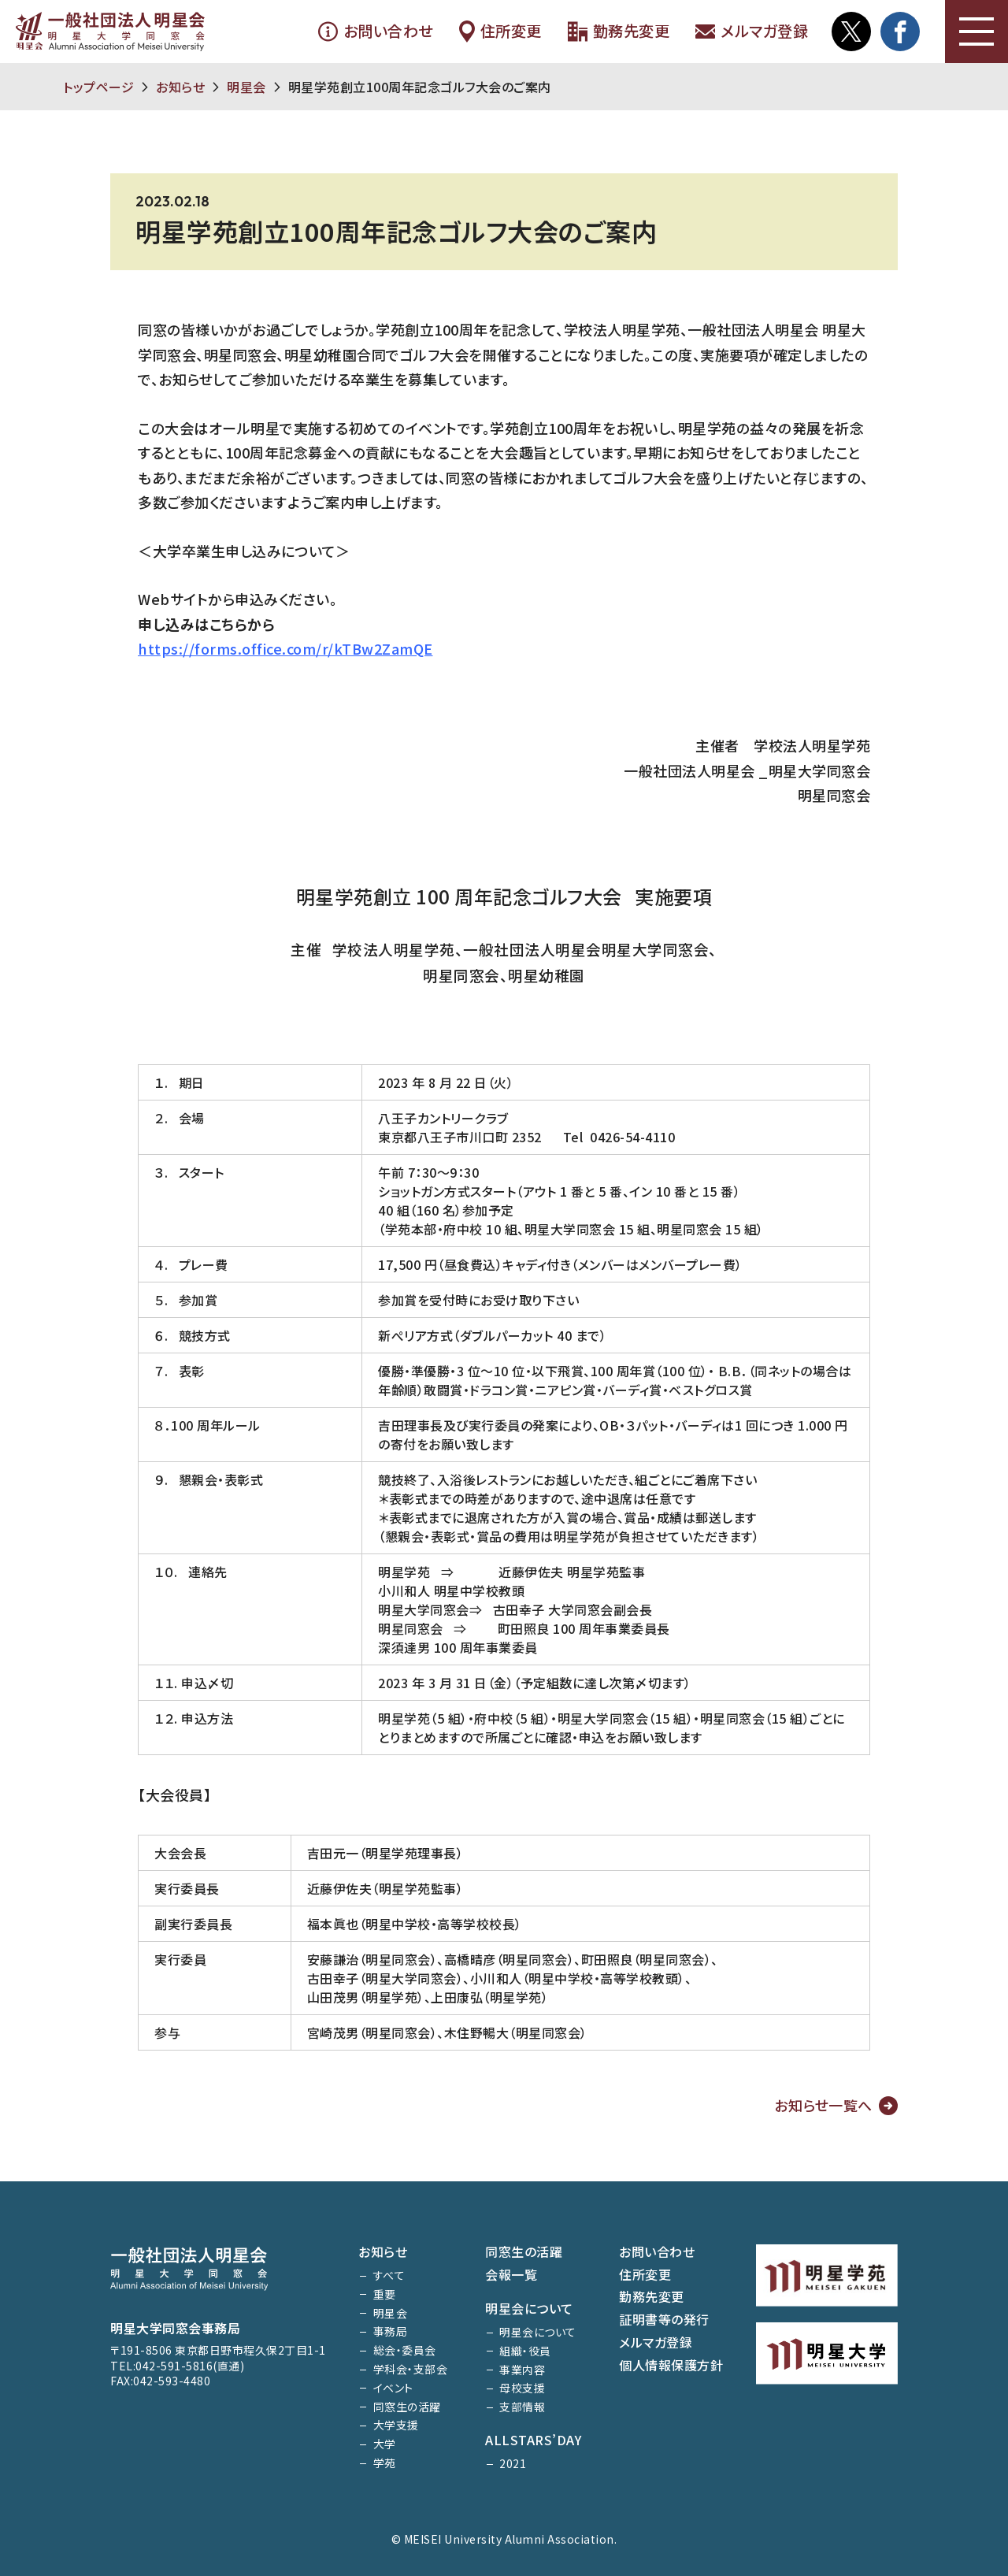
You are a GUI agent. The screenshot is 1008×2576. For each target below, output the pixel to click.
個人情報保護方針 (671, 2364)
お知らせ (180, 87)
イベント (393, 2388)
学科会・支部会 (410, 2369)
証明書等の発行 (664, 2319)
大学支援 (396, 2425)
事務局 (390, 2331)
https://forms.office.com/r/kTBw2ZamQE (285, 648)
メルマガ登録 (751, 31)
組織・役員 (525, 2351)
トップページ (98, 87)
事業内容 (522, 2369)
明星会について (529, 2308)
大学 (384, 2444)
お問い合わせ (375, 31)
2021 (512, 2463)
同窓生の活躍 (407, 2407)
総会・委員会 (404, 2350)
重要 (384, 2294)
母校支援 (522, 2388)
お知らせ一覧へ (823, 2105)
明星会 (246, 87)
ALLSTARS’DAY (533, 2439)
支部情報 (522, 2407)
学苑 (384, 2462)
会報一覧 (511, 2274)
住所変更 (500, 31)
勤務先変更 (618, 31)
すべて (389, 2275)
